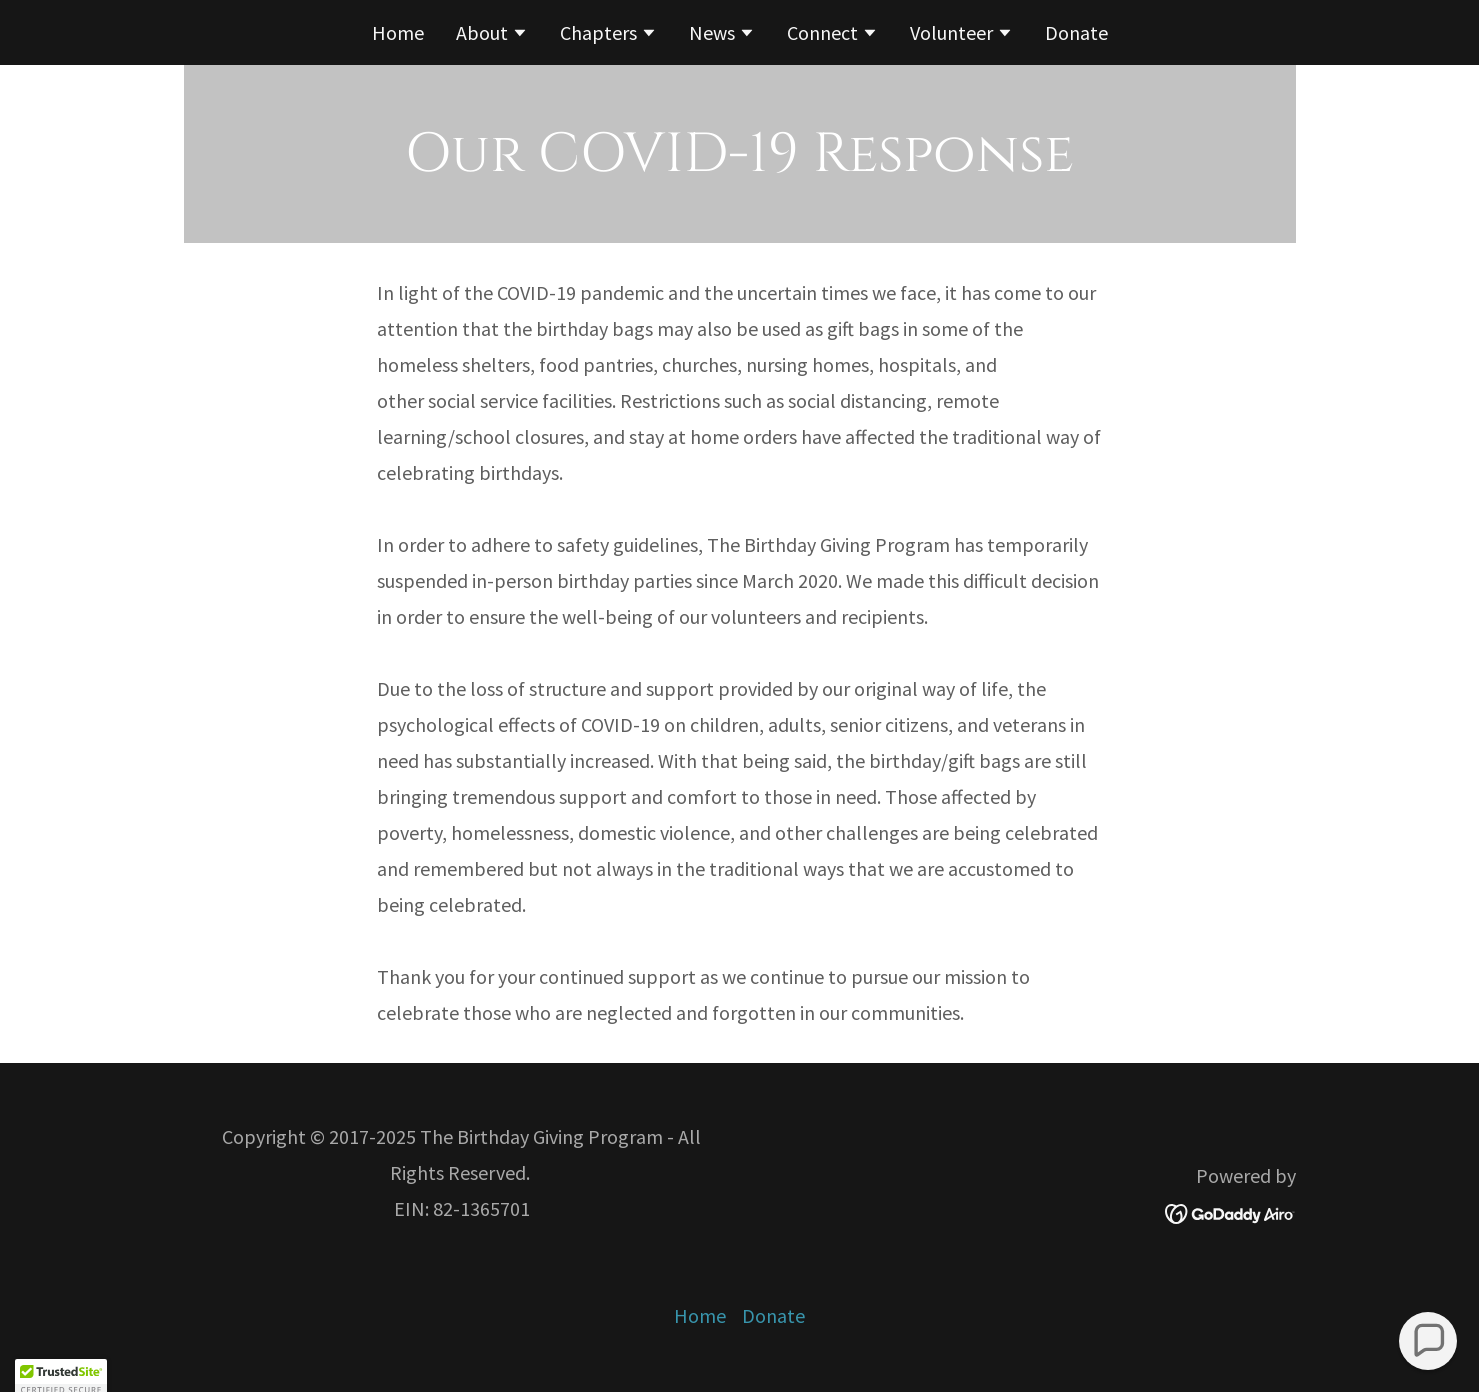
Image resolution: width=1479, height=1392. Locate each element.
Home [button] (700, 1315)
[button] (492, 35)
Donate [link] (1076, 32)
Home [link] (398, 32)
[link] (1230, 1210)
